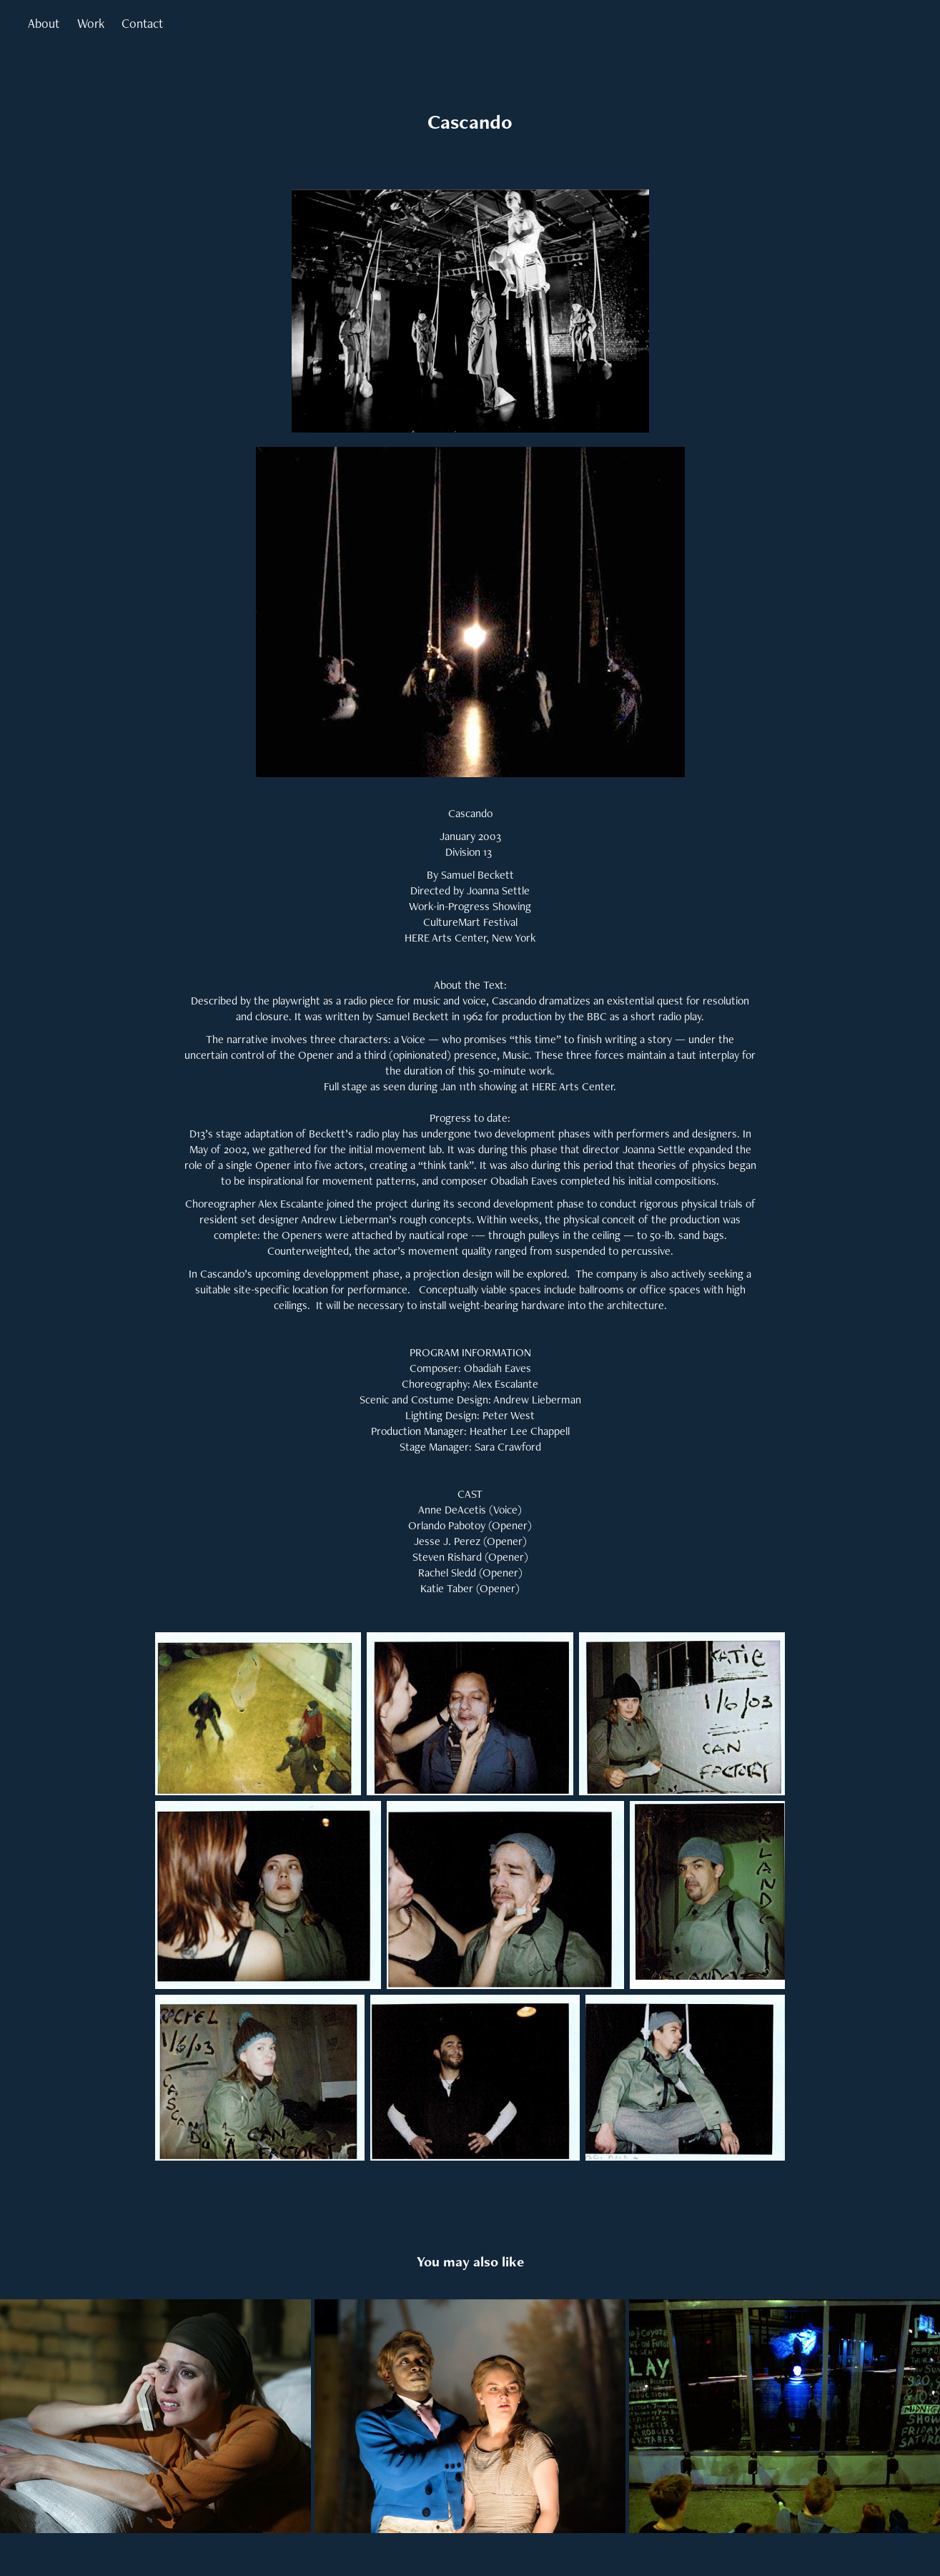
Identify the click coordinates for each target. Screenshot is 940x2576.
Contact (142, 23)
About (43, 23)
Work (90, 23)
